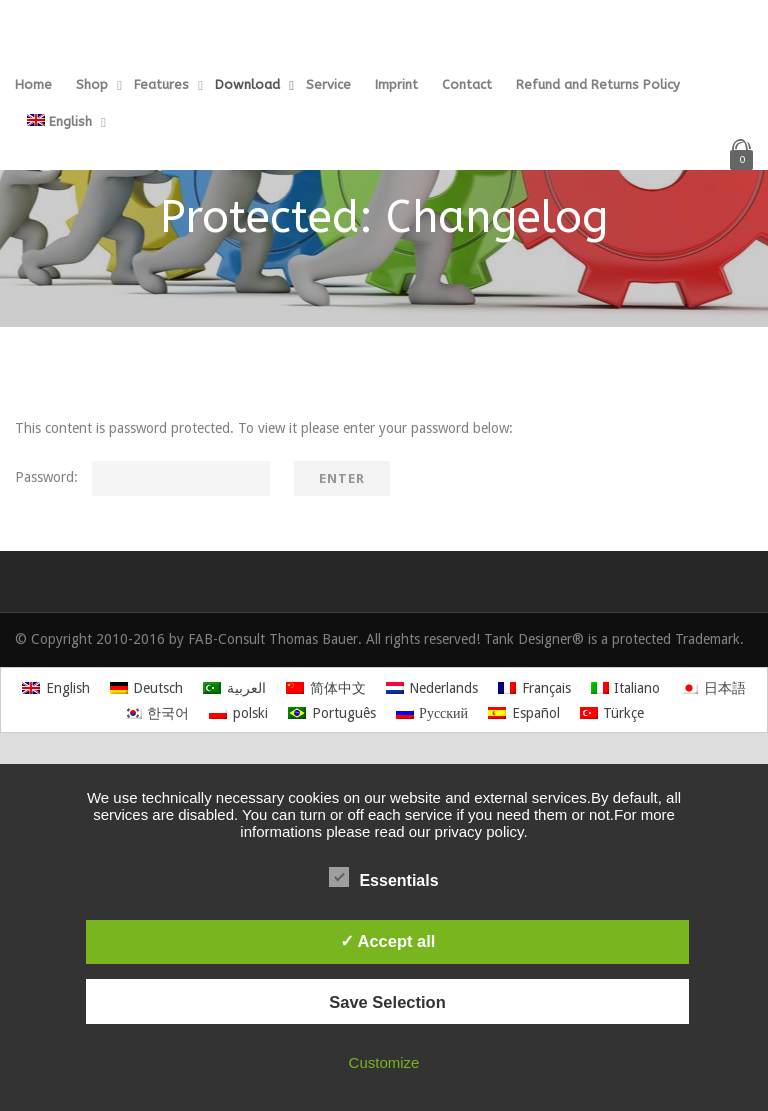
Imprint (396, 84)
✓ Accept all (388, 941)
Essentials (383, 878)
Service (328, 84)
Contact (467, 84)
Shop (92, 84)
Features (161, 84)
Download (247, 84)
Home (33, 84)
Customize (384, 1062)
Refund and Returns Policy (598, 84)
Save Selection (387, 1002)
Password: (142, 477)
